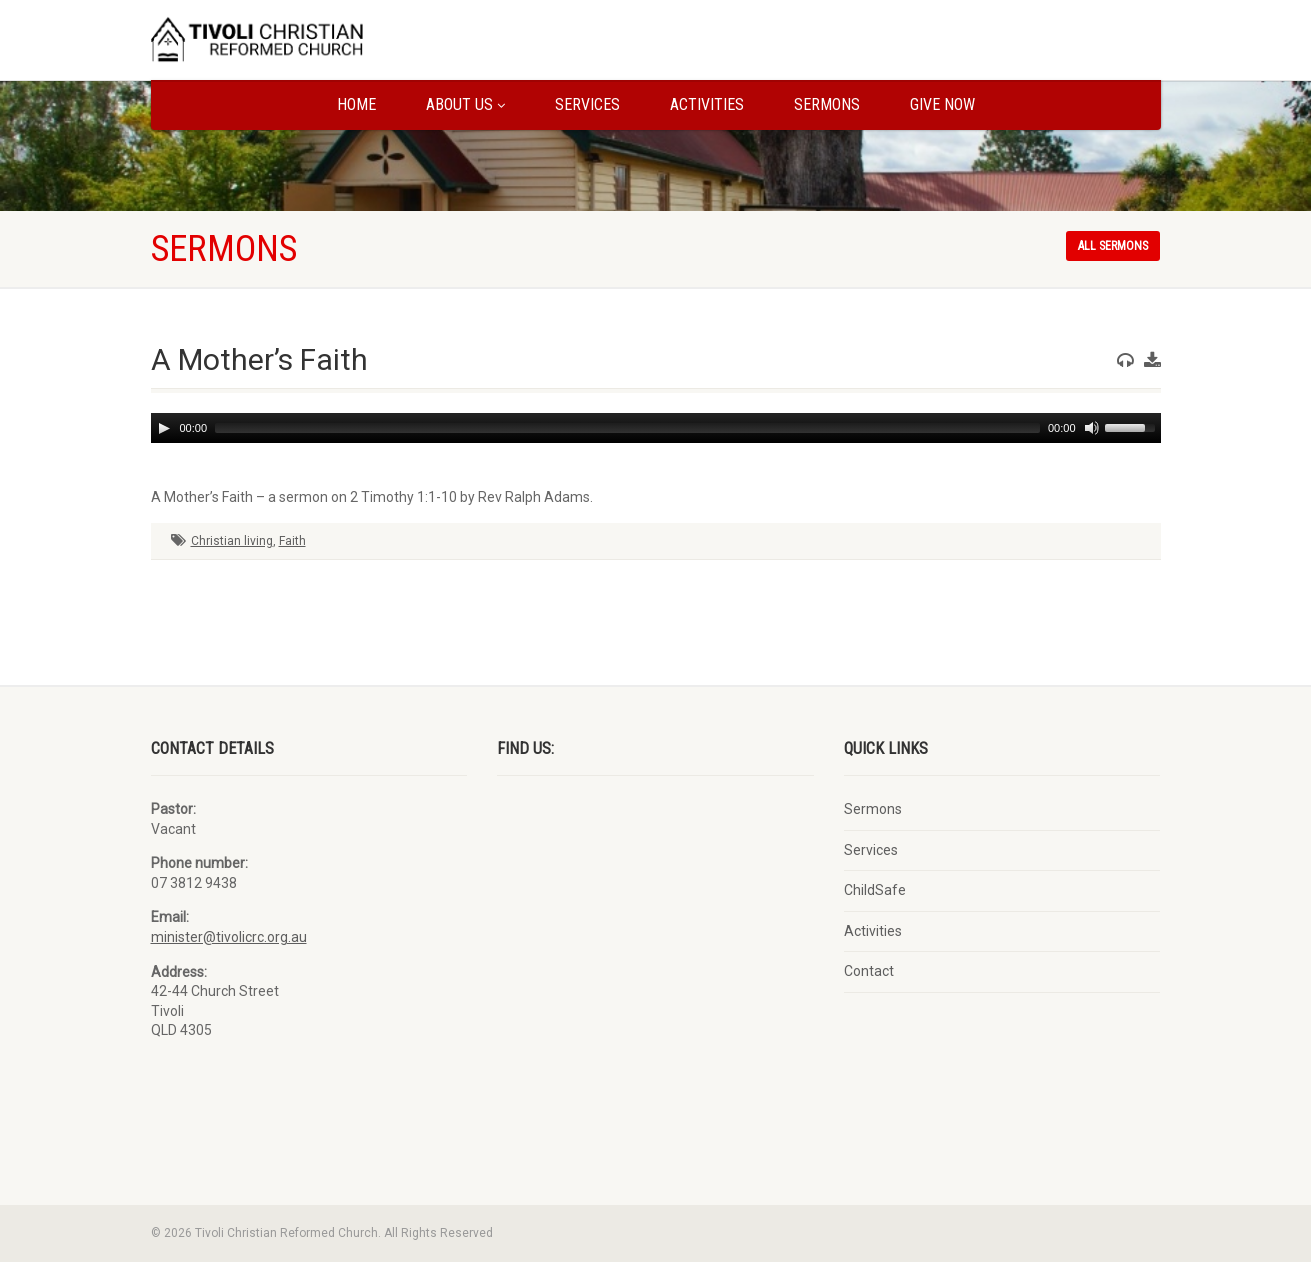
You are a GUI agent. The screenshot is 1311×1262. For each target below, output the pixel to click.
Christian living (232, 541)
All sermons (1113, 246)
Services (587, 104)
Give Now (942, 104)
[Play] (164, 428)
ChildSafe (875, 890)
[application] (656, 428)
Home (356, 104)
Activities (707, 104)
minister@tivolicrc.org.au (229, 937)
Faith (292, 541)
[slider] (627, 428)
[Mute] (1092, 428)
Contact (869, 971)
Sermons (827, 104)
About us (465, 104)
